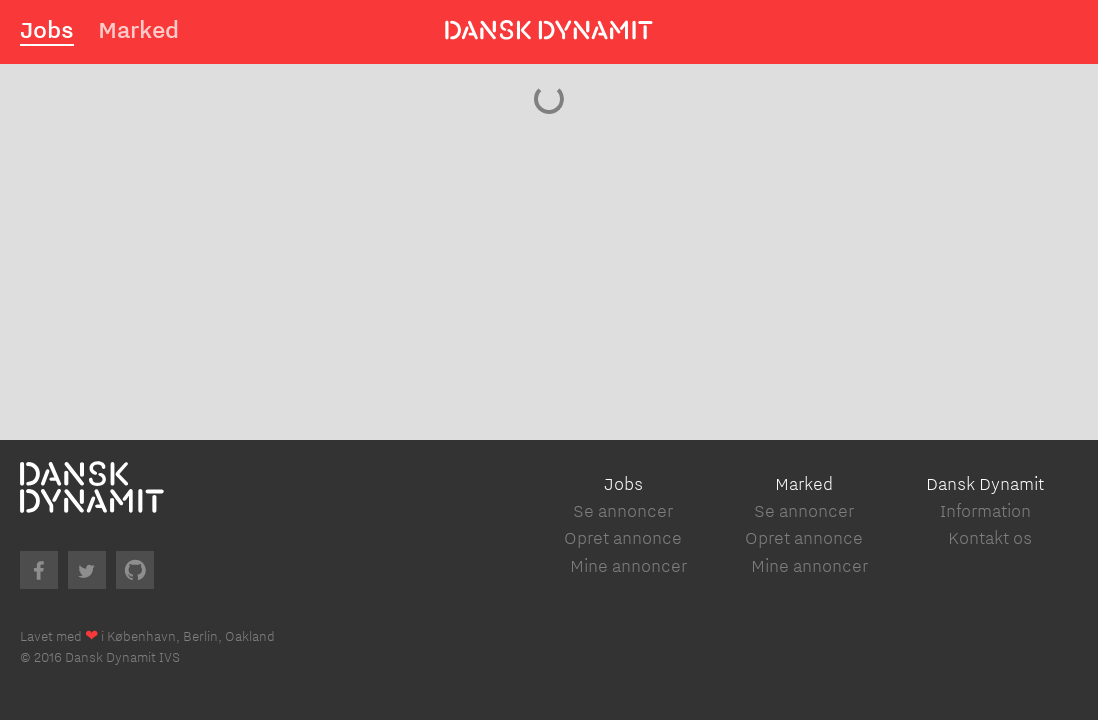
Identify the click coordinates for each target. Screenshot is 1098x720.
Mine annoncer (628, 565)
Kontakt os (990, 537)
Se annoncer (623, 510)
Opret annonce (623, 537)
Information (985, 510)
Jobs (47, 29)
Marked (138, 29)
